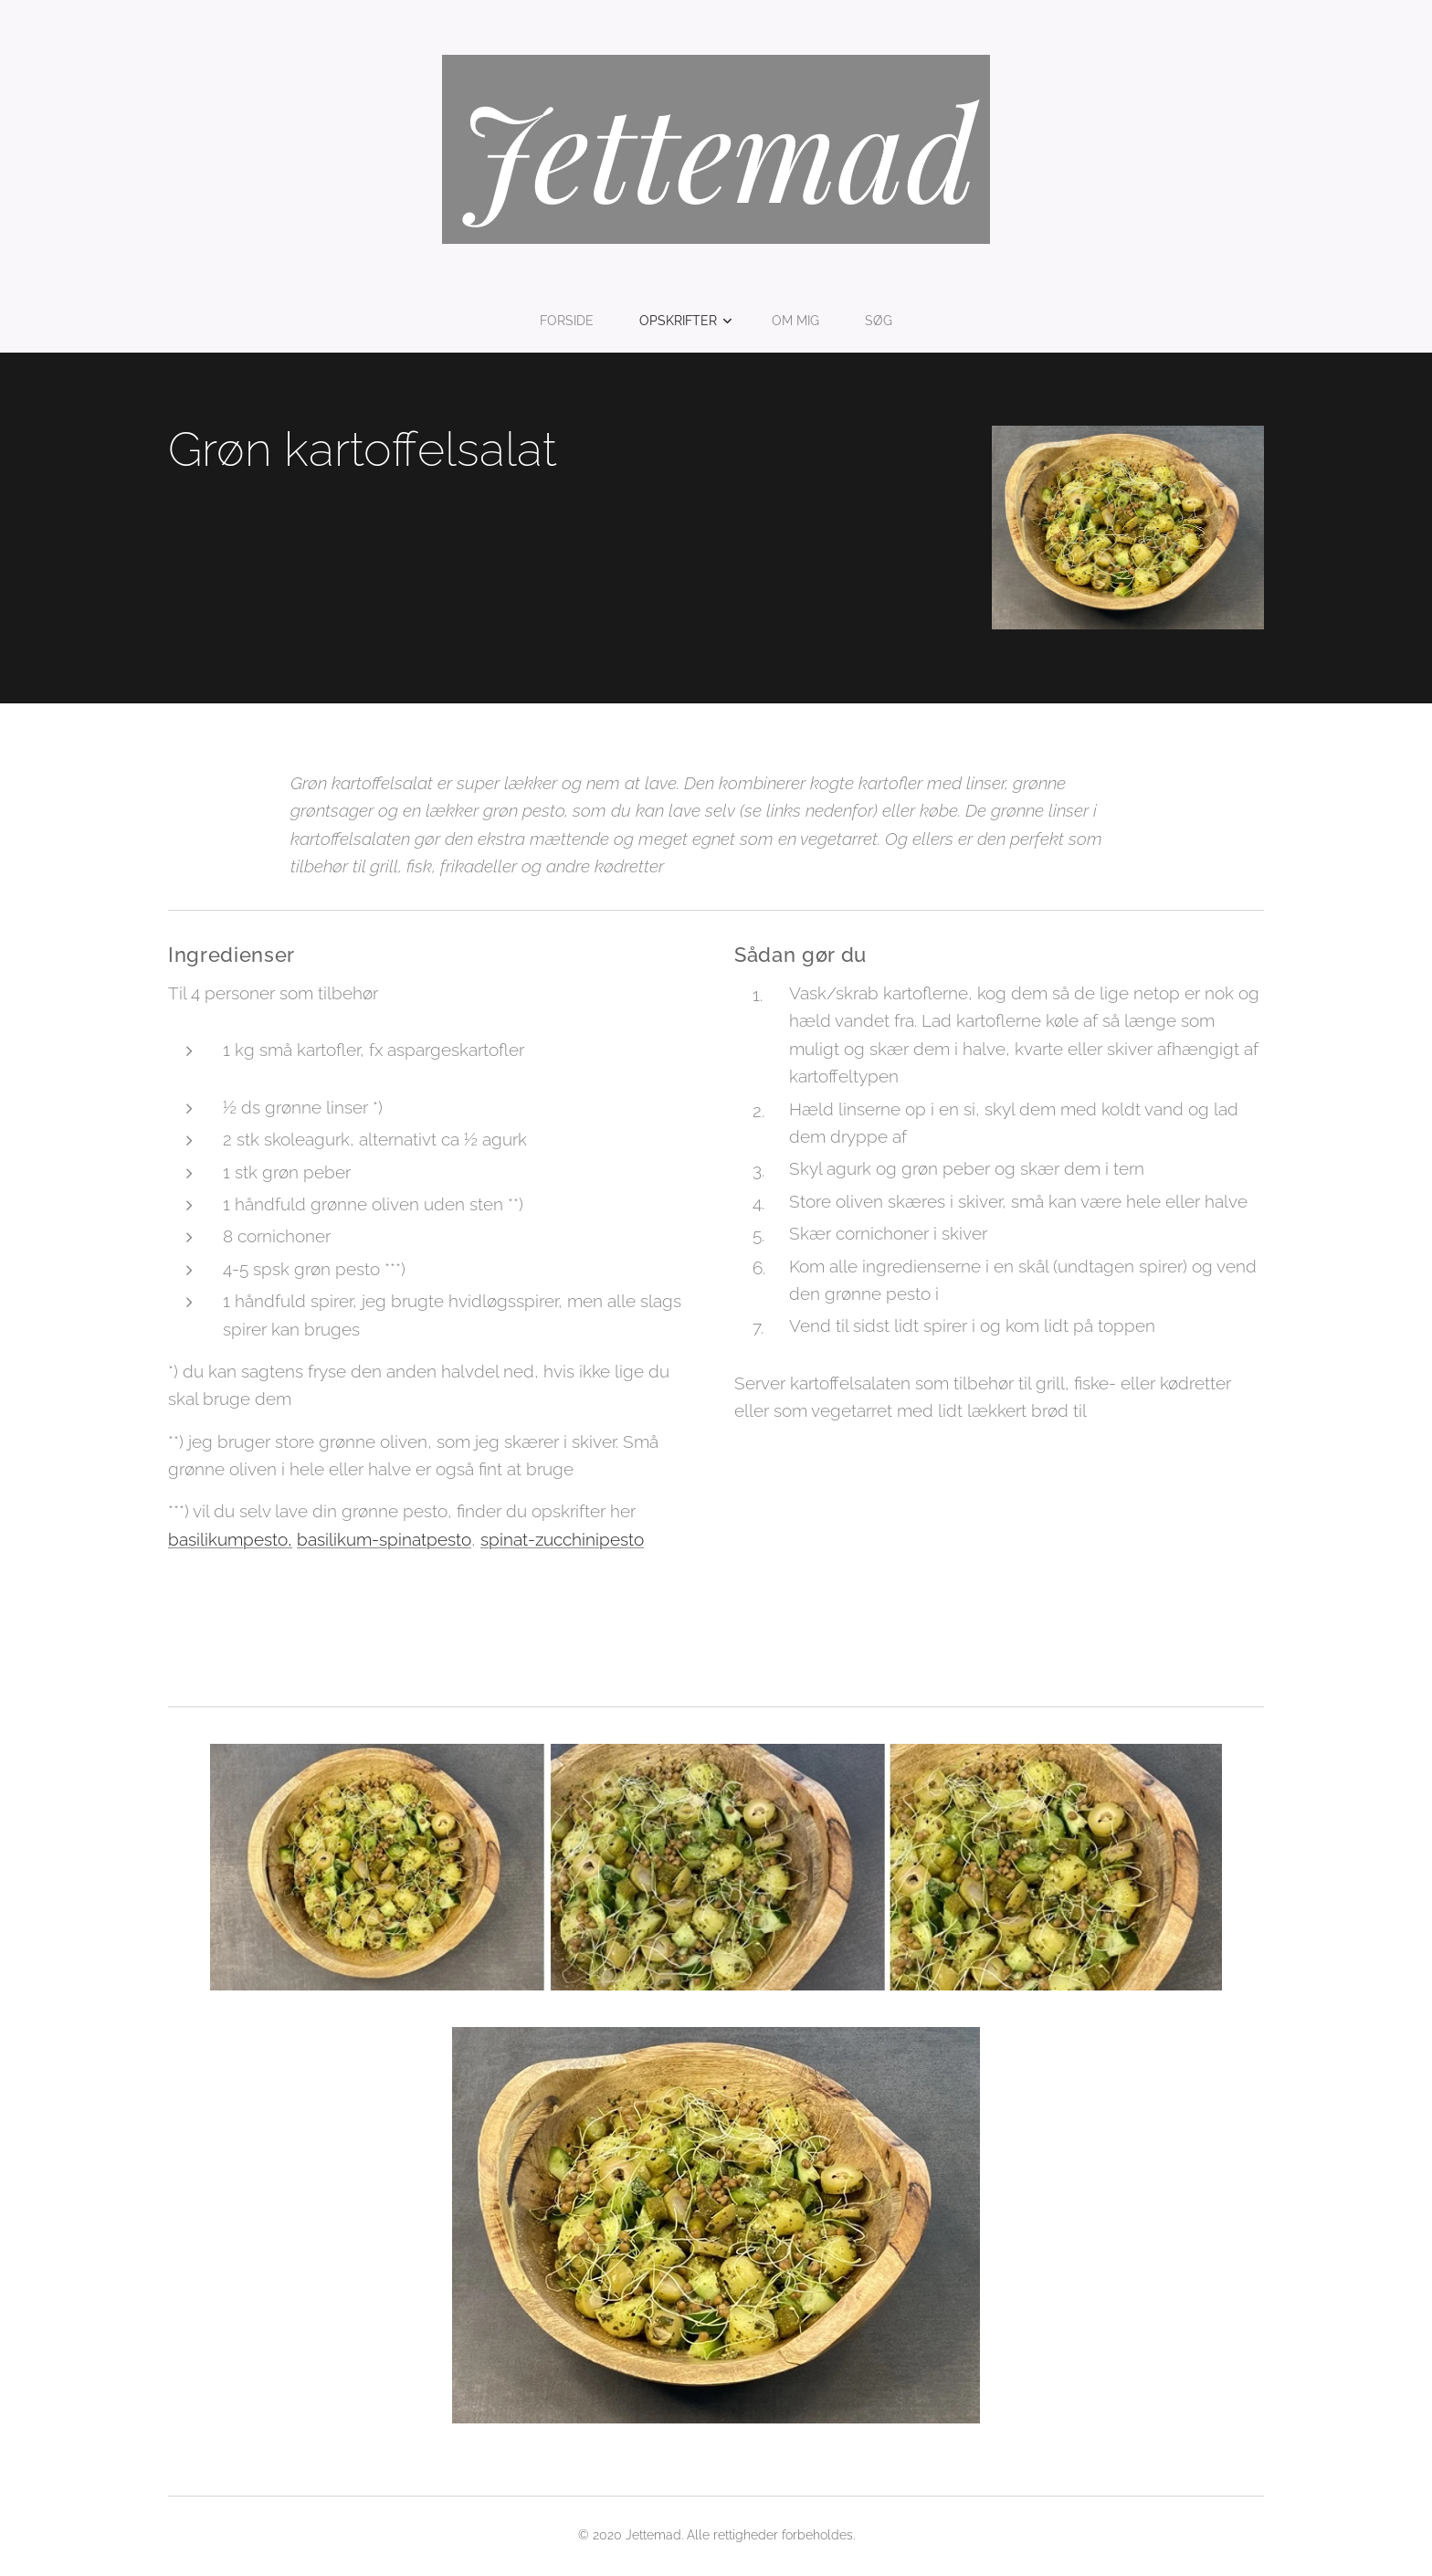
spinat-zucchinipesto (562, 1538)
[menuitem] (572, 320)
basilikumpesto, (230, 1538)
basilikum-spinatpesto (384, 1538)
